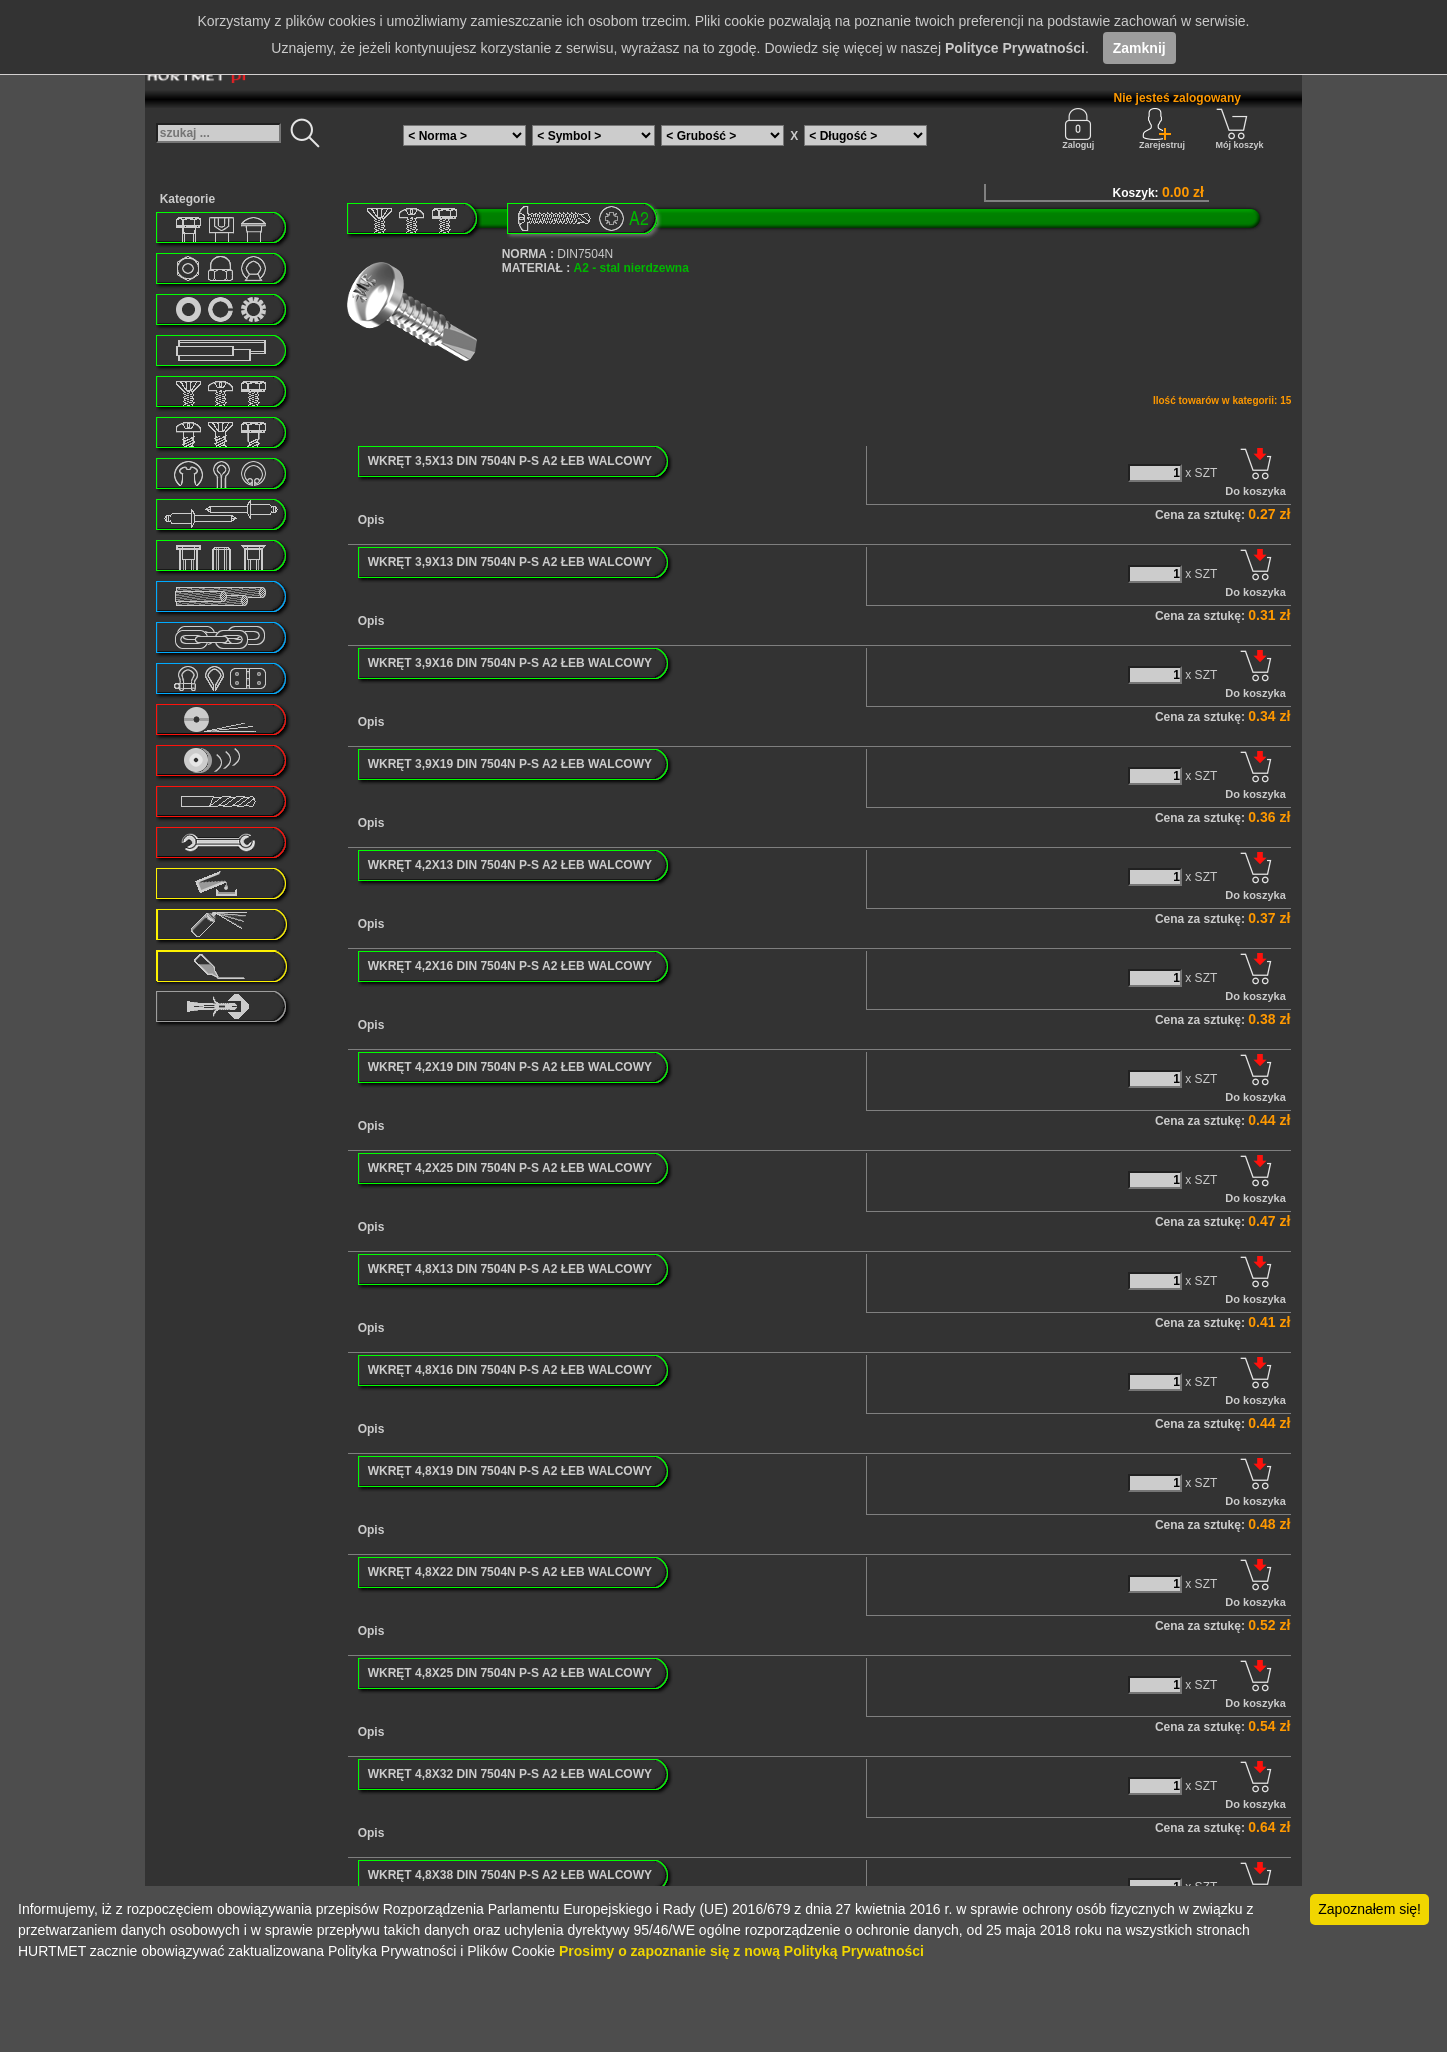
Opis (371, 520)
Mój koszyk (1240, 129)
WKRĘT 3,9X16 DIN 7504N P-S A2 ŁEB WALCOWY (510, 663)
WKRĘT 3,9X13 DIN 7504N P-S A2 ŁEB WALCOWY (510, 562)
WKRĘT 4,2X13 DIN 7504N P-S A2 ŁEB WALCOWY (510, 865)
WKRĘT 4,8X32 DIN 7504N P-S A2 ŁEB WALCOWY (510, 1774)
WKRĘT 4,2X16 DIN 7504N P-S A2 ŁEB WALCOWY (510, 966)
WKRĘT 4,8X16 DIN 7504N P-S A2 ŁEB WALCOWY (510, 1370)
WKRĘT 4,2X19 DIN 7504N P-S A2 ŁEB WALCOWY (510, 1067)
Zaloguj (1078, 129)
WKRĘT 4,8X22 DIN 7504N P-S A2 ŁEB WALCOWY (510, 1572)
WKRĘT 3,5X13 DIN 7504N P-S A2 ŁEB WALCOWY (510, 461)
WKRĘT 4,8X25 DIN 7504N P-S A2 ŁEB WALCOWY (510, 1673)
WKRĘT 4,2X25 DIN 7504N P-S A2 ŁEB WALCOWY (510, 1168)
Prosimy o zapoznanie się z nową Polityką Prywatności (741, 1951)
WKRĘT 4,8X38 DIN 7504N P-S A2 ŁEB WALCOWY (510, 1875)
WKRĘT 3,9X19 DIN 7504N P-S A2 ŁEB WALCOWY (510, 764)
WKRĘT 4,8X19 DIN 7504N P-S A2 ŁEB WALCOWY (510, 1471)
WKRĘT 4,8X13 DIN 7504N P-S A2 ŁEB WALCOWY (510, 1269)
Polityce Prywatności (1015, 48)
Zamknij (1139, 48)
